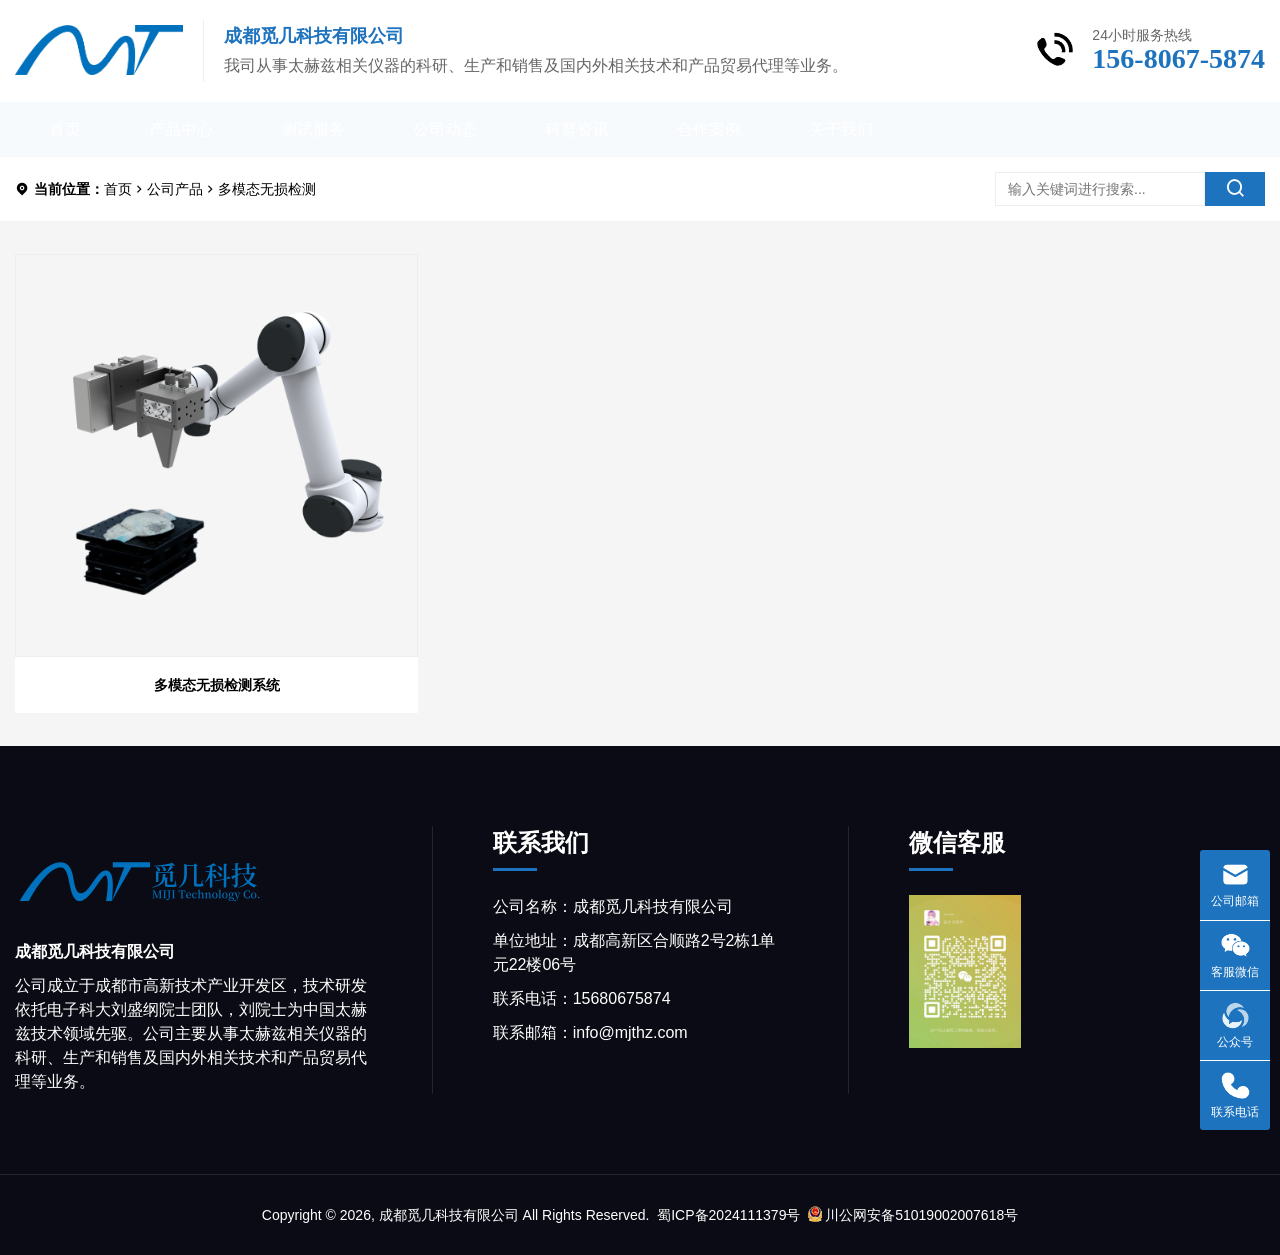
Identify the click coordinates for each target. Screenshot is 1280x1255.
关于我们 (841, 129)
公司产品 (175, 189)
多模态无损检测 (267, 189)
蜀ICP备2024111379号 (728, 1215)
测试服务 (313, 129)
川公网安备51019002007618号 (913, 1215)
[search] (1235, 189)
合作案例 (709, 129)
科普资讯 (577, 129)
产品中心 (181, 129)
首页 (65, 129)
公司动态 (445, 129)
